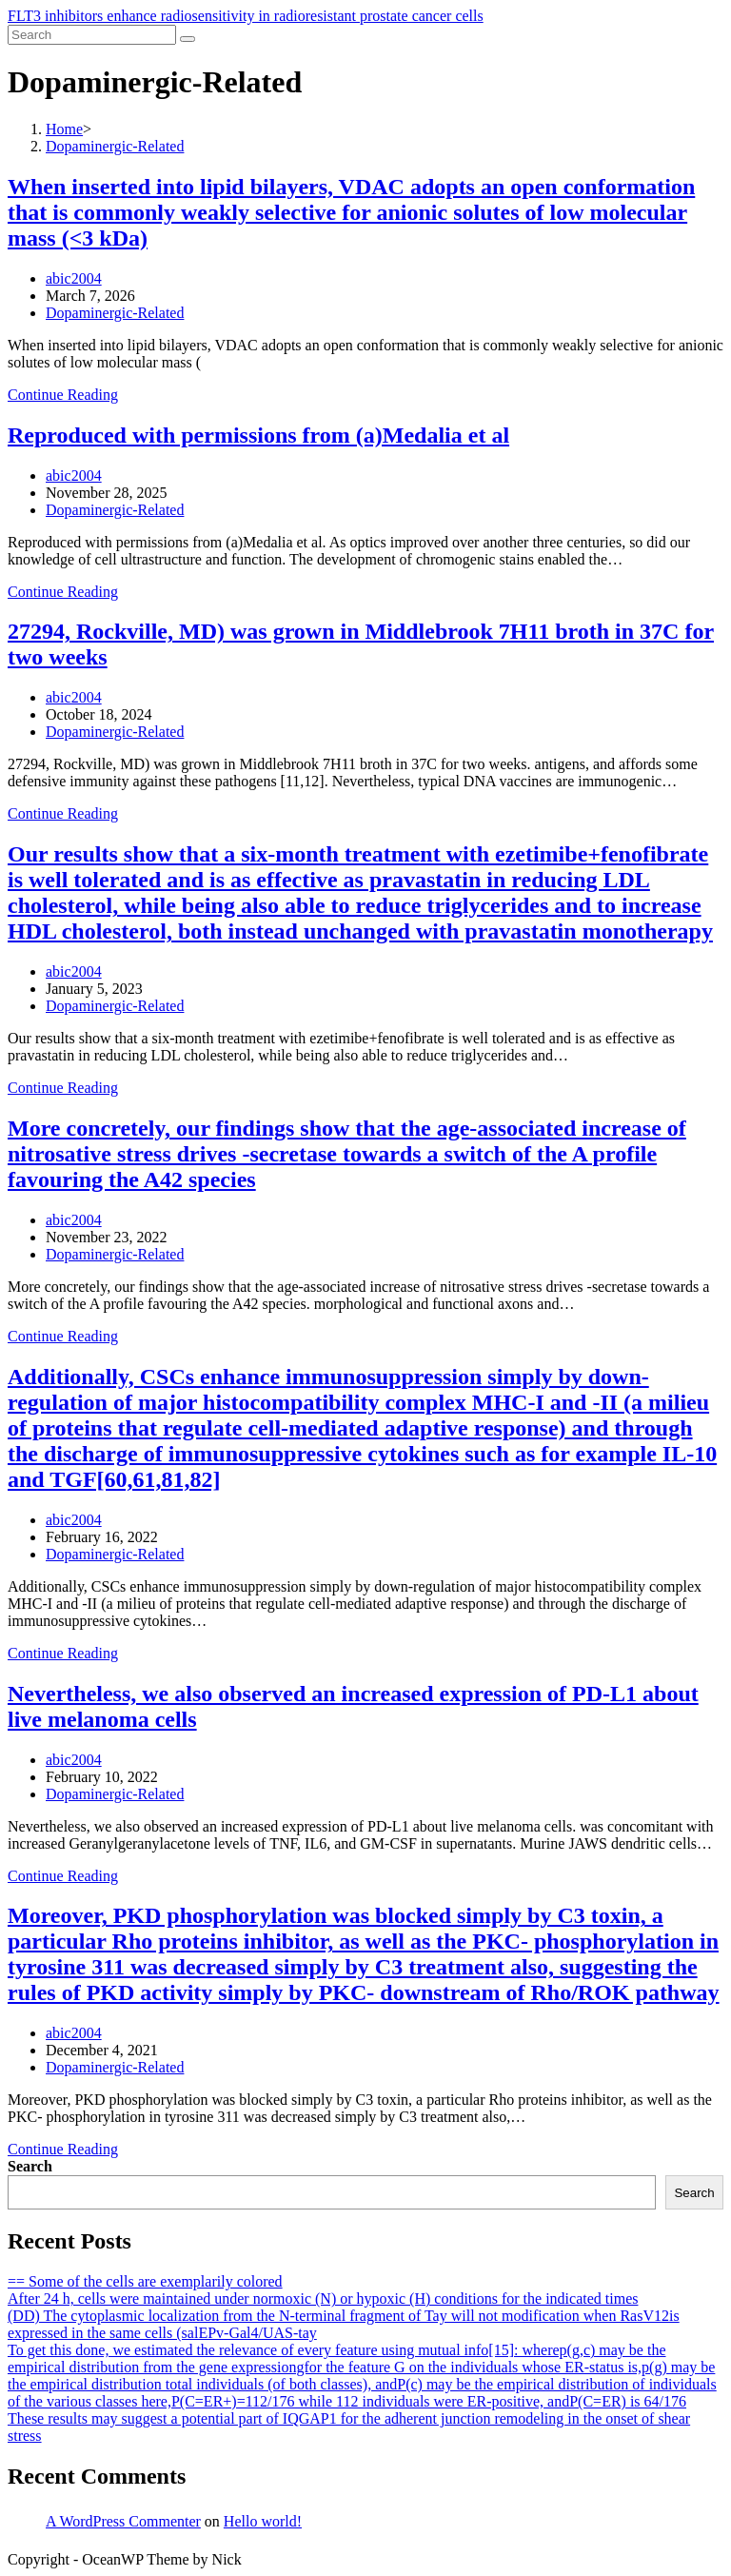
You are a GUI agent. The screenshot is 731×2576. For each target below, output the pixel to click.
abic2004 (74, 278)
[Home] (64, 129)
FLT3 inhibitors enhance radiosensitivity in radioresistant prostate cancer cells (246, 16)
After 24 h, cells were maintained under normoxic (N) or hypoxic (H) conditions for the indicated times (323, 2298)
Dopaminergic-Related (115, 313)
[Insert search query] (92, 35)
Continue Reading (63, 394)
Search (30, 2166)
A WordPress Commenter (123, 2521)
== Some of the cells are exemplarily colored (145, 2281)
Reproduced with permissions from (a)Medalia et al (258, 435)
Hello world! (263, 2521)
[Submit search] (187, 39)
